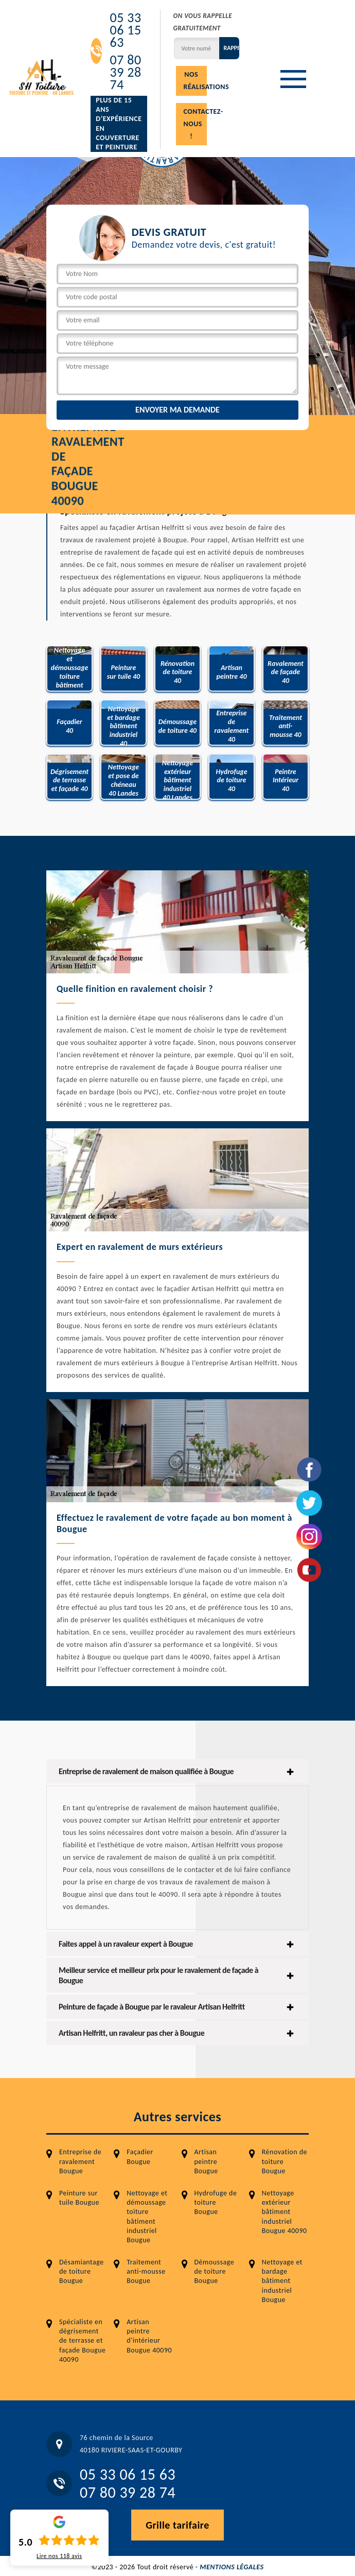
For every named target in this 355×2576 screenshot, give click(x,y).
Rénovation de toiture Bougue (284, 2161)
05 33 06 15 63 (125, 29)
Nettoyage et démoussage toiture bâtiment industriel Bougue (147, 2216)
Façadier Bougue (140, 2157)
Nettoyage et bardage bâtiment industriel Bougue (282, 2281)
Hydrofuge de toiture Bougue (215, 2202)
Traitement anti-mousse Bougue (146, 2271)
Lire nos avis (59, 2556)
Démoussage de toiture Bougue (214, 2271)
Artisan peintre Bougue (206, 2161)
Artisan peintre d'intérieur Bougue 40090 (149, 2336)
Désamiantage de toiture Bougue (81, 2271)
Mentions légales (231, 2567)
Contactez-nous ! (195, 124)
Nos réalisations (195, 80)
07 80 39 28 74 (125, 72)
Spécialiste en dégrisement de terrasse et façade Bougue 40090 (82, 2340)
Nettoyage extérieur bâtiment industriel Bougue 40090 (284, 2212)
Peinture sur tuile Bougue (79, 2198)
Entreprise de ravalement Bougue (80, 2161)
